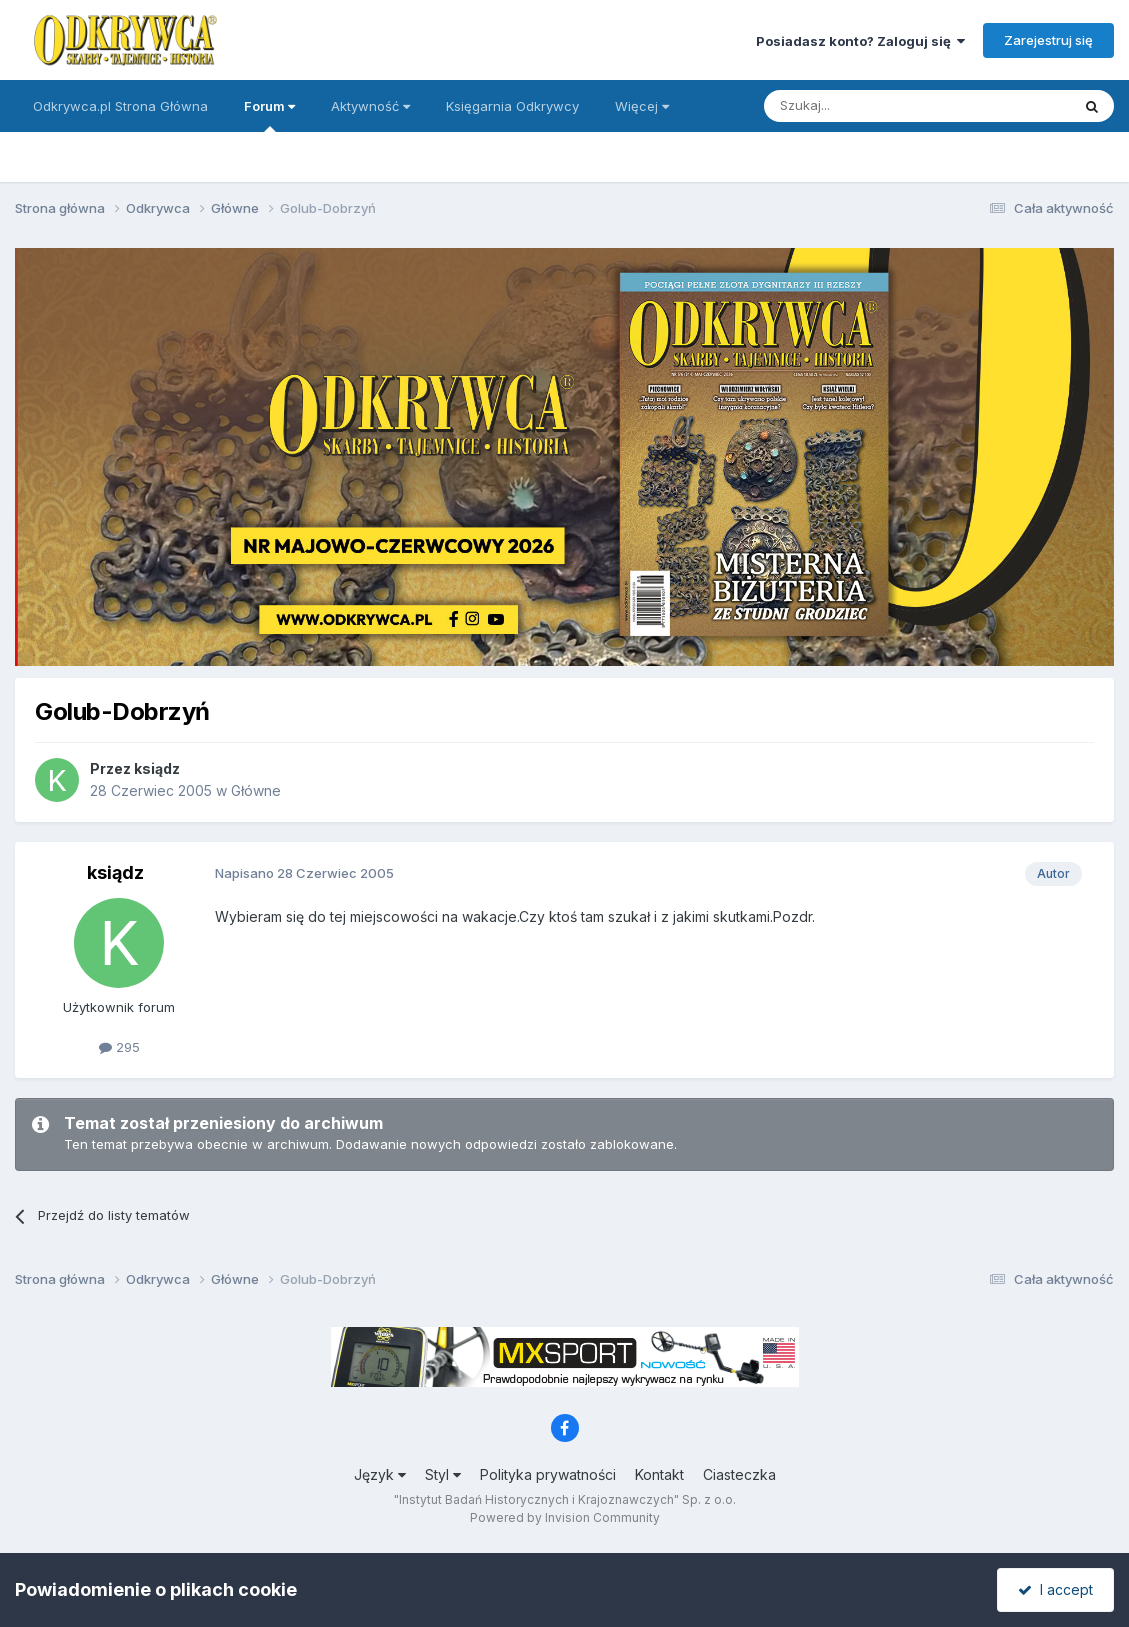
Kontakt (659, 1474)
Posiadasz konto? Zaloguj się (860, 41)
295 (119, 1047)
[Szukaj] (867, 106)
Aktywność (370, 106)
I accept (1055, 1589)
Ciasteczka (739, 1474)
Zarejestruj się (1048, 40)
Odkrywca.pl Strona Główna (120, 106)
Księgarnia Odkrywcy (512, 106)
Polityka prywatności (548, 1474)
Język (380, 1474)
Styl (443, 1474)
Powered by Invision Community (565, 1517)
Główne (256, 790)
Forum (269, 115)
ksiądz (157, 768)
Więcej (642, 106)
